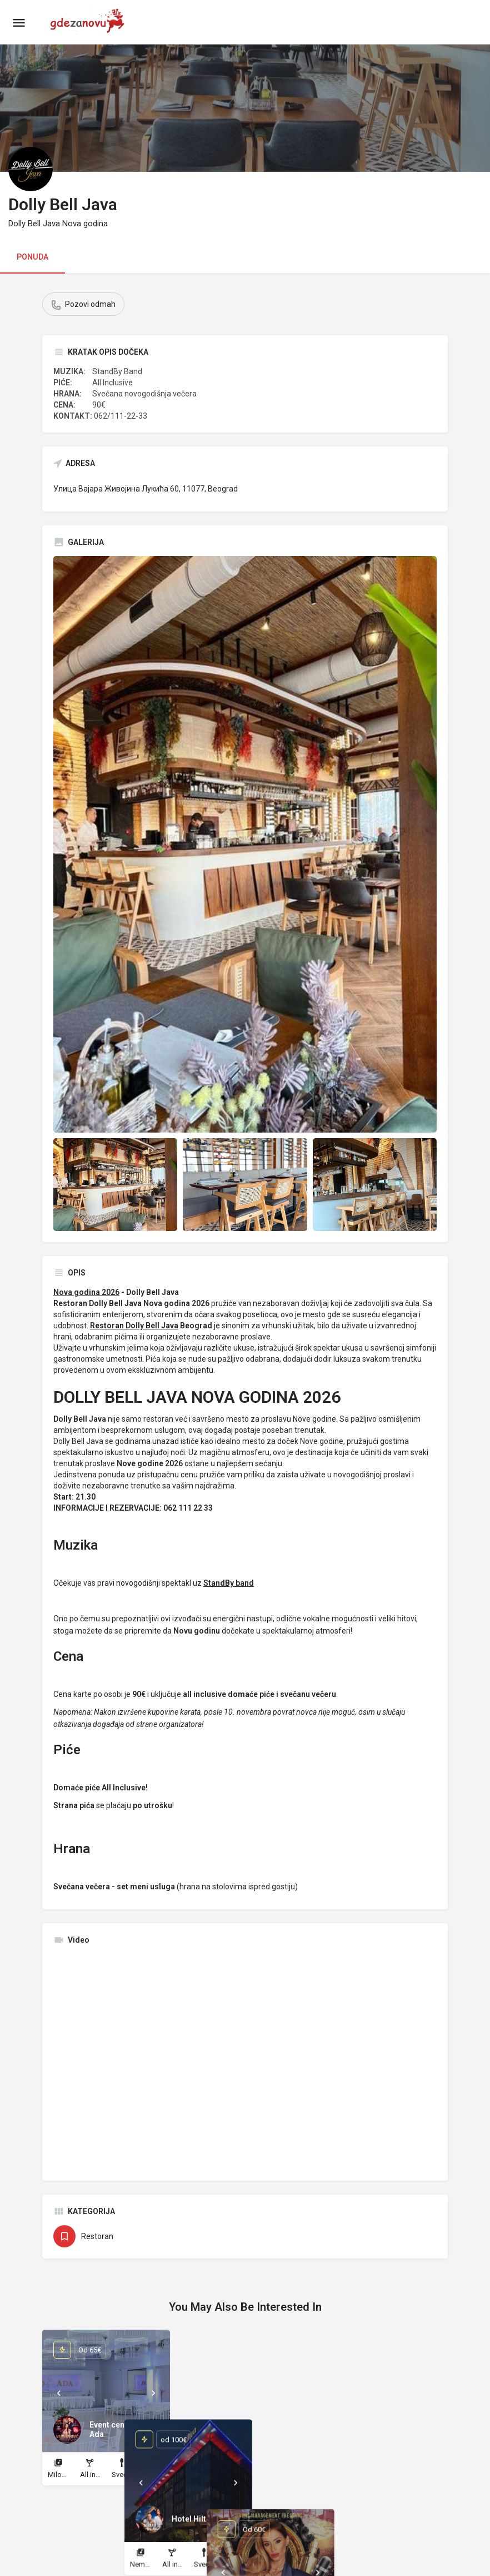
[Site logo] (90, 22)
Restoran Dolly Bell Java (134, 1325)
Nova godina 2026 (86, 1292)
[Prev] (59, 2393)
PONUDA (32, 256)
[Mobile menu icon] (19, 22)
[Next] (153, 2393)
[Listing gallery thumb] (245, 844)
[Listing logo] (30, 169)
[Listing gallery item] (115, 1184)
